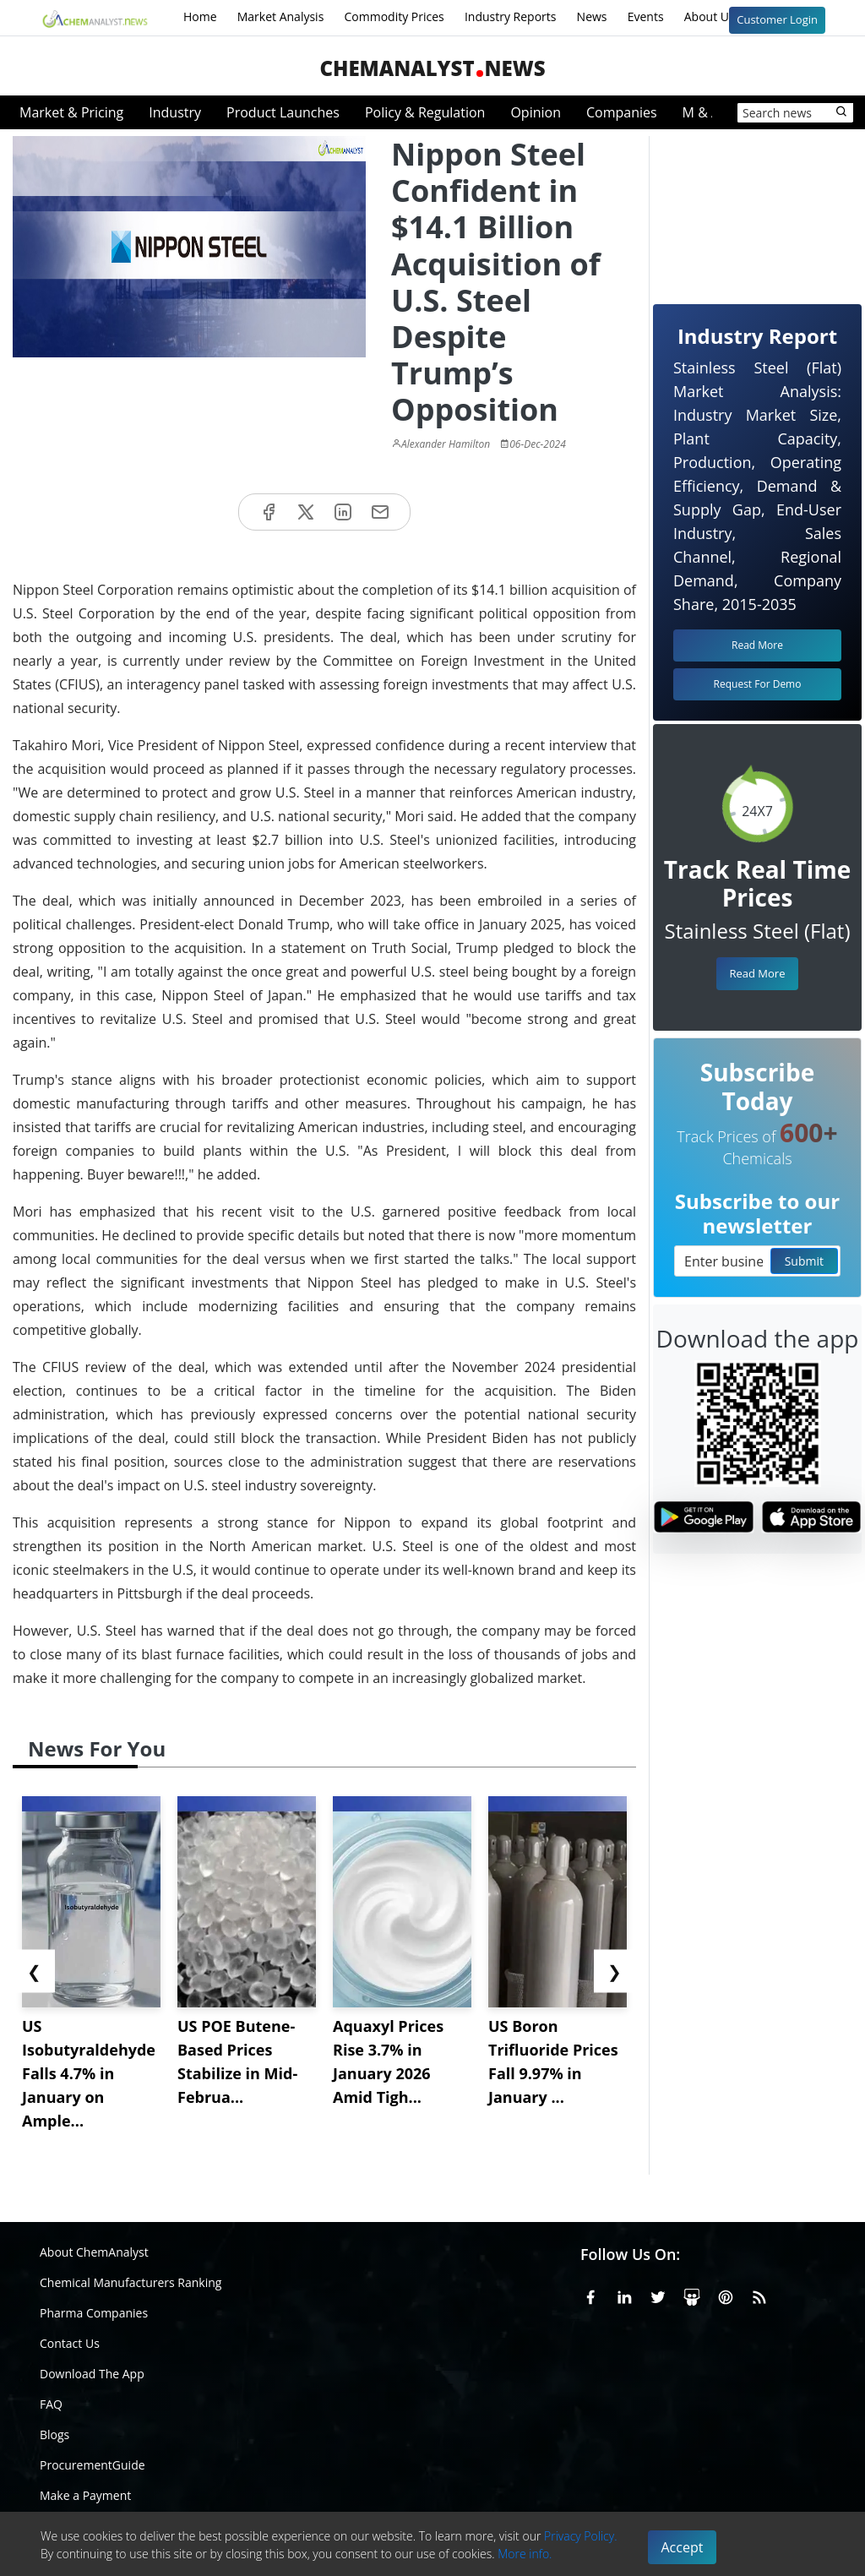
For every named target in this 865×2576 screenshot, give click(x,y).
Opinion (535, 112)
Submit (804, 1261)
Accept (682, 2547)
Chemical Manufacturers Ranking (130, 2282)
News (592, 16)
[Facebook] (590, 2294)
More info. (525, 2554)
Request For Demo (758, 684)
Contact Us (70, 2343)
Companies (621, 112)
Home (200, 16)
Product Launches (283, 112)
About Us (720, 17)
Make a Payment (85, 2495)
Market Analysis (280, 16)
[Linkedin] (624, 2294)
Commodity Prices (393, 16)
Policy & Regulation (425, 112)
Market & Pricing (71, 112)
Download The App (92, 2374)
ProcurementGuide (92, 2465)
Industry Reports (511, 16)
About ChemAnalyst (94, 2252)
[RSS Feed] (759, 2294)
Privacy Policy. (580, 2536)
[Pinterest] (725, 2294)
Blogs (54, 2434)
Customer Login (777, 19)
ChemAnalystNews (432, 68)
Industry (175, 112)
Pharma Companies (94, 2313)
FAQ (51, 2404)
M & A (701, 112)
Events (646, 16)
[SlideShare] (691, 2294)
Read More (757, 973)
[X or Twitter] (658, 2294)
